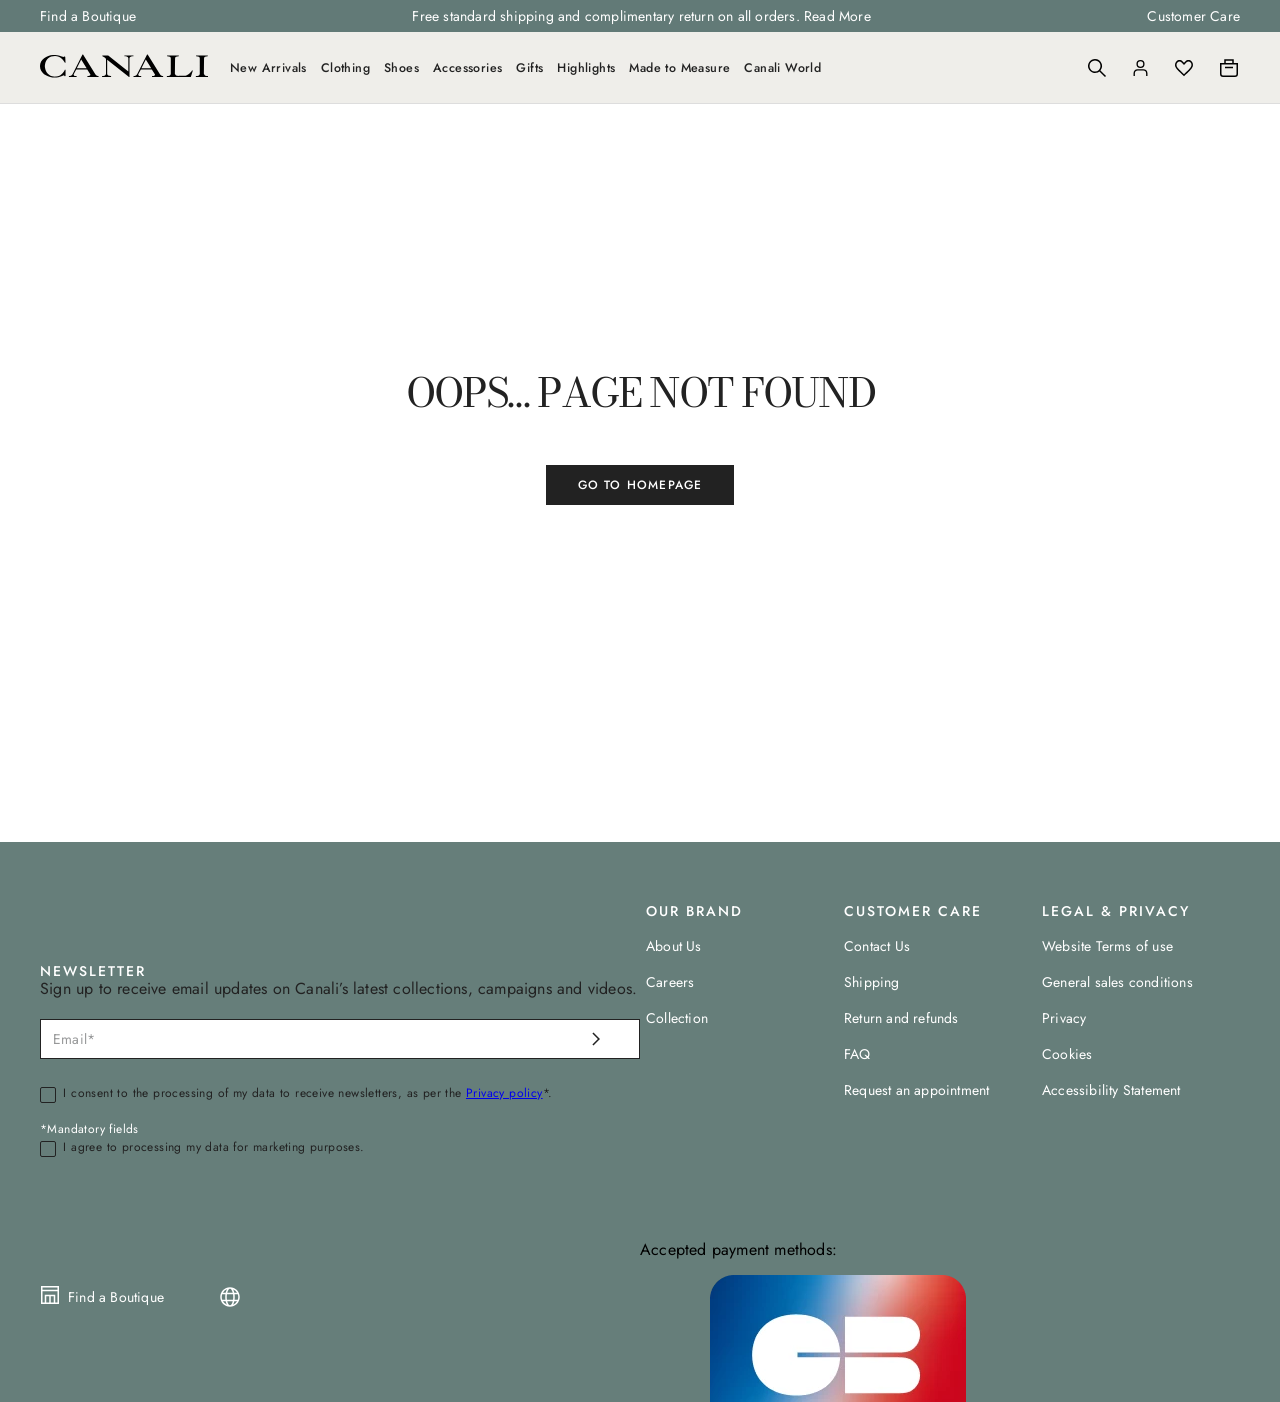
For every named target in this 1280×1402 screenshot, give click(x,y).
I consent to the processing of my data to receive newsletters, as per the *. (307, 1094)
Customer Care (1193, 16)
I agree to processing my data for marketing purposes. (213, 1148)
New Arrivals (268, 68)
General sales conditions (1117, 982)
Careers (670, 982)
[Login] (1140, 68)
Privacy (1064, 1018)
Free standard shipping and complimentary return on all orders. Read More (641, 16)
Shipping (872, 982)
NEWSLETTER (93, 971)
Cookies (1067, 1054)
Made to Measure (679, 68)
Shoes (401, 68)
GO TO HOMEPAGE (640, 485)
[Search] (1097, 68)
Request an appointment (916, 1090)
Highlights (586, 68)
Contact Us (877, 946)
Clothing (345, 68)
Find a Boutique (88, 16)
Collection (677, 1018)
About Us (674, 946)
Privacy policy (504, 1093)
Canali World (782, 68)
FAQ (857, 1054)
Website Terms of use (1107, 946)
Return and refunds (901, 1018)
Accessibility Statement (1111, 1090)
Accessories (467, 68)
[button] (1097, 68)
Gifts (529, 68)
